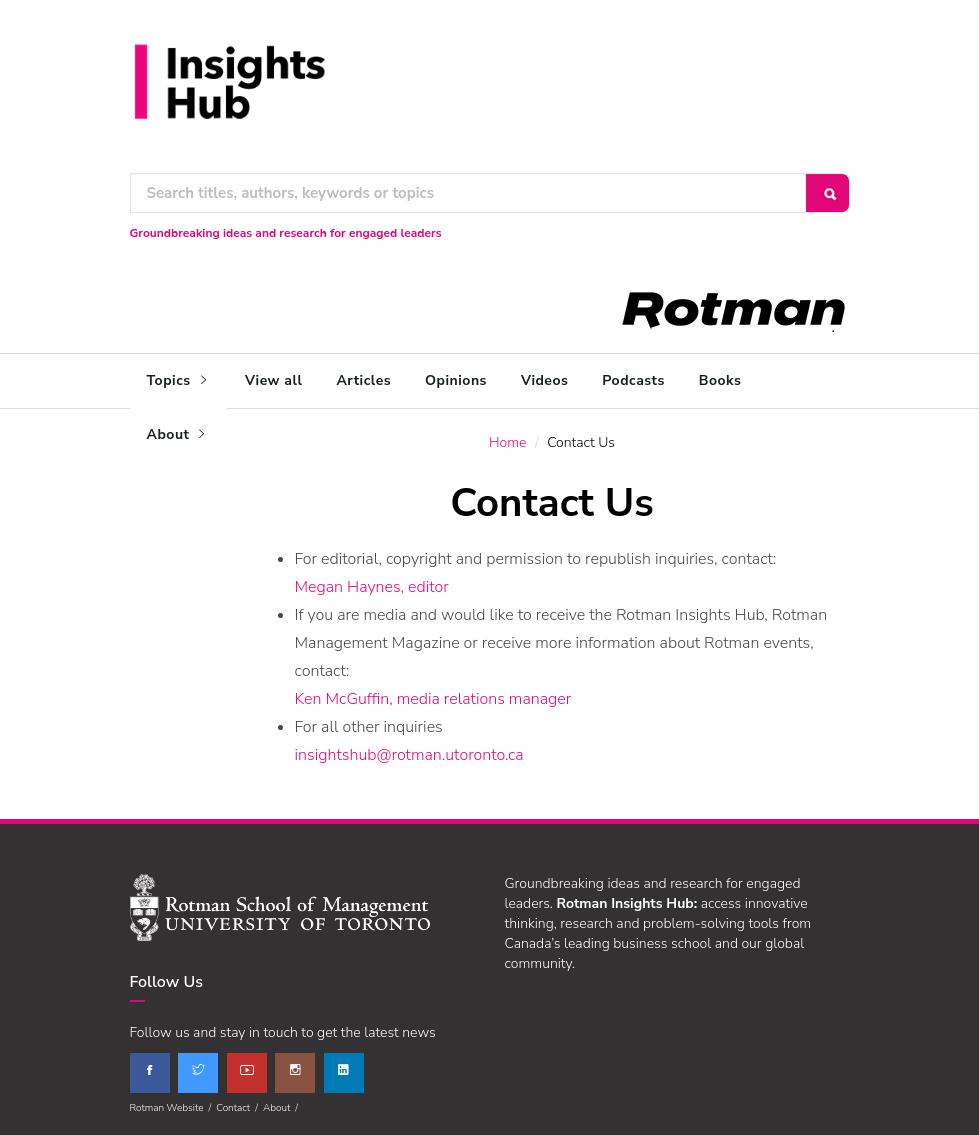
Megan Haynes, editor (372, 587)
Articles (363, 380)
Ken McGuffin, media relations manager (433, 699)
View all (273, 380)
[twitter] (198, 1073)
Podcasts (633, 380)
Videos (544, 380)
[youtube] (247, 1073)
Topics (179, 380)
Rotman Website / (173, 1108)
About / (283, 1108)
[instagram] (295, 1073)
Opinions (456, 380)
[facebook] (150, 1073)
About (178, 434)
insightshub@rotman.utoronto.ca (409, 755)
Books (720, 380)
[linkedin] (344, 1073)
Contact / (239, 1108)
